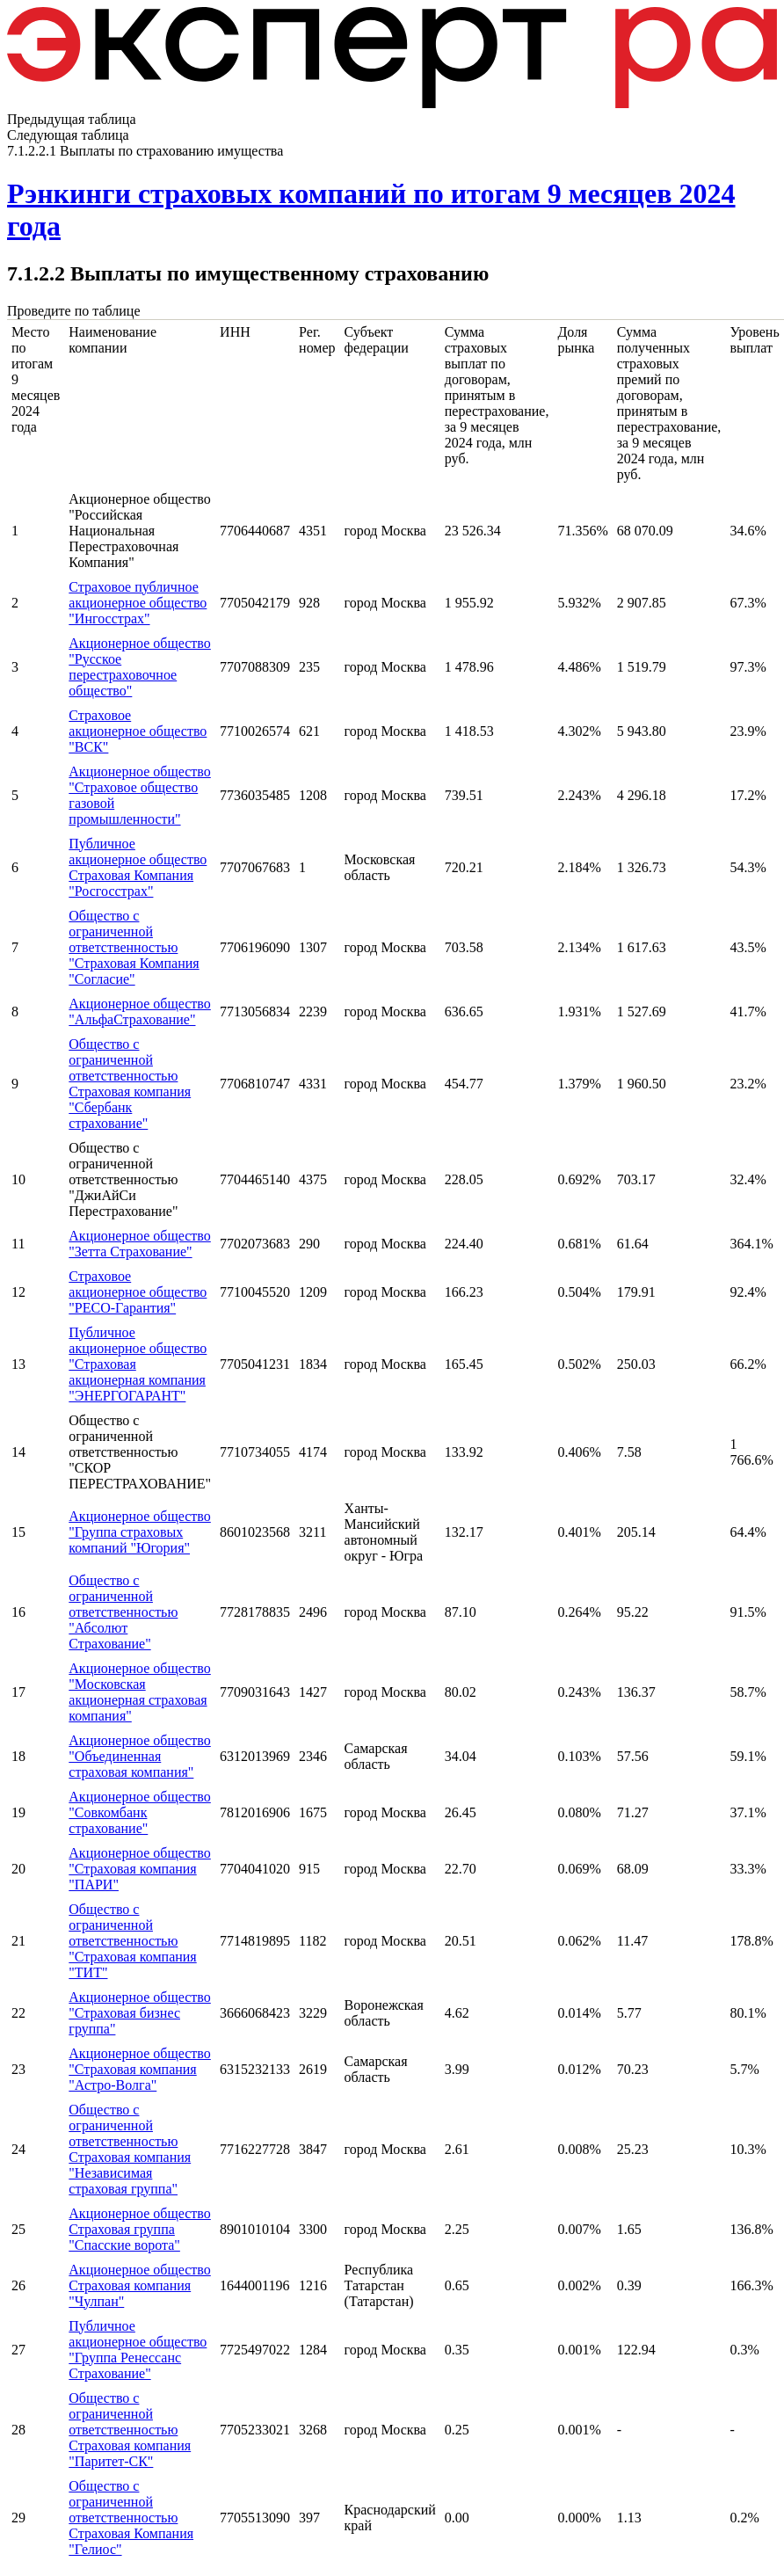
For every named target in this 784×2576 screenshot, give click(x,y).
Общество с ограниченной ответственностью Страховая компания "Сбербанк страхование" (130, 1084)
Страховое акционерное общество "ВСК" (138, 731)
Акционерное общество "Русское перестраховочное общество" (139, 667)
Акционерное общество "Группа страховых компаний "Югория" (139, 1532)
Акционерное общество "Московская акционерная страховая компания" (139, 1692)
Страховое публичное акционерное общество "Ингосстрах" (138, 602)
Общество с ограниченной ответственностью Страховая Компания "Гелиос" (131, 2517)
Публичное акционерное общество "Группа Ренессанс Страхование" (138, 2349)
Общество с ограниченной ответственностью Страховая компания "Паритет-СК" (130, 2429)
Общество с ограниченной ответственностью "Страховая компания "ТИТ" (132, 1941)
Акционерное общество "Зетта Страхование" (139, 1243)
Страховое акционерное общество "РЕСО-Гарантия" (138, 1292)
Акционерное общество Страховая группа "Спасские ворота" (139, 2229)
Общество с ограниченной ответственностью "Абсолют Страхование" (123, 1612)
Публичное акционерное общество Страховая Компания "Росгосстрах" (138, 867)
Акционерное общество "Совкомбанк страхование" (139, 1812)
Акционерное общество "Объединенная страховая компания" (139, 1756)
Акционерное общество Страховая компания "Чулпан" (139, 2285)
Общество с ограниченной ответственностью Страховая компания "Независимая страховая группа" (130, 2149)
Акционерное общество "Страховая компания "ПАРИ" (139, 1868)
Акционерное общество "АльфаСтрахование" (139, 1011)
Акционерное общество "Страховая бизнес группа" (139, 2013)
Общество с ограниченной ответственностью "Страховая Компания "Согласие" (134, 947)
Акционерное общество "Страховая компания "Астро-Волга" (139, 2069)
